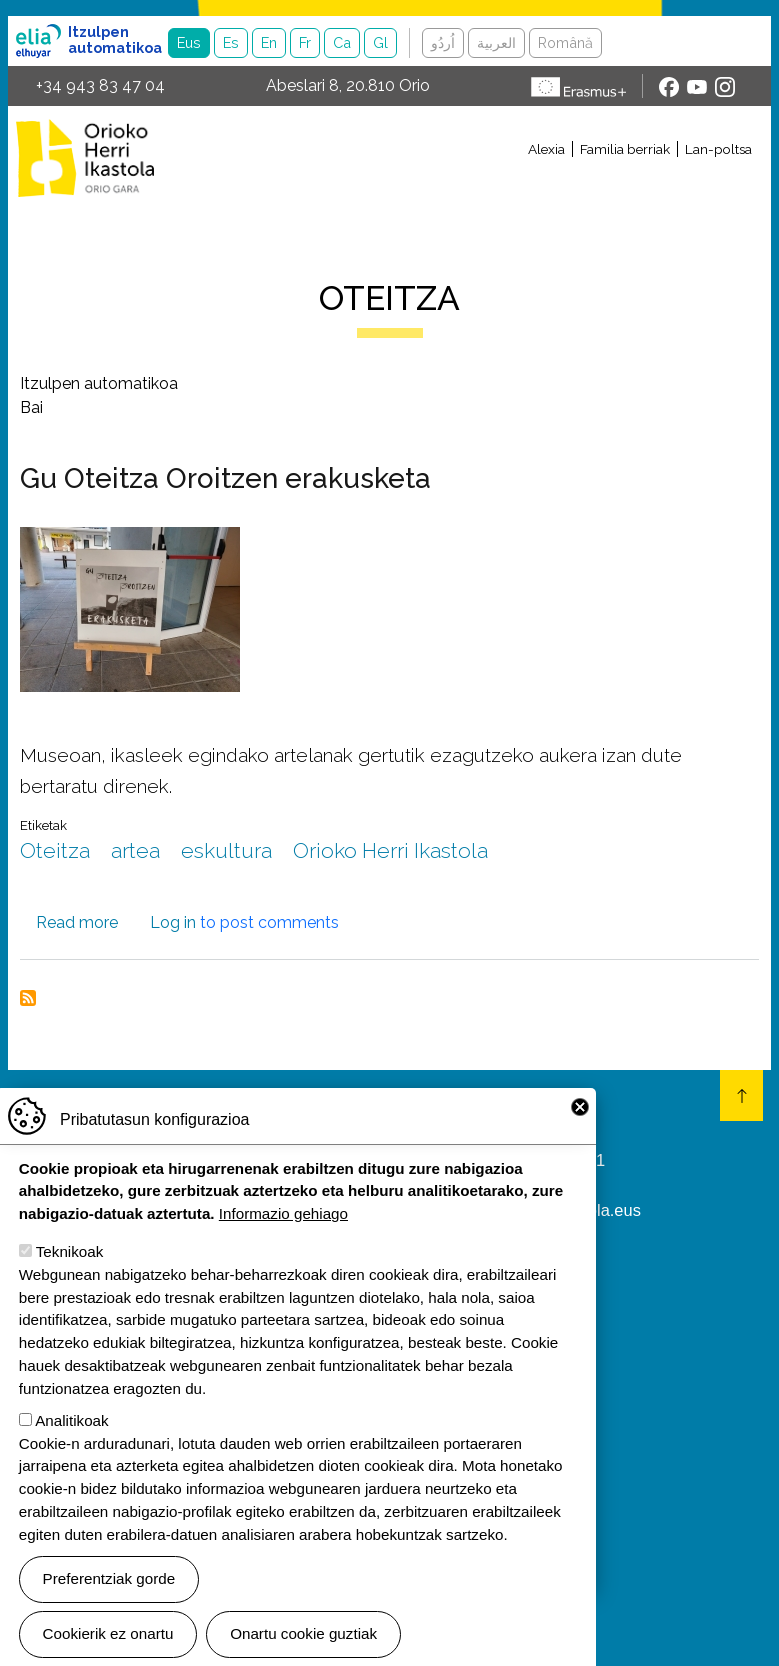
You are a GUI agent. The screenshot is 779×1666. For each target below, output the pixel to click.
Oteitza (55, 850)
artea (135, 850)
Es (231, 42)
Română (565, 42)
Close (580, 1120)
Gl (380, 42)
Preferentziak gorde (109, 1592)
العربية (496, 42)
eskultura (226, 850)
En (269, 42)
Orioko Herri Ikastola (85, 158)
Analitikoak (71, 1433)
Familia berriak (625, 149)
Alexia (546, 149)
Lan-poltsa (718, 149)
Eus (189, 42)
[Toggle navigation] (466, 183)
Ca (342, 42)
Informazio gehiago (283, 1227)
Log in (173, 922)
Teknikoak (70, 1265)
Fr (305, 42)
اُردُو (443, 42)
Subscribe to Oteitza (28, 998)
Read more (77, 922)
